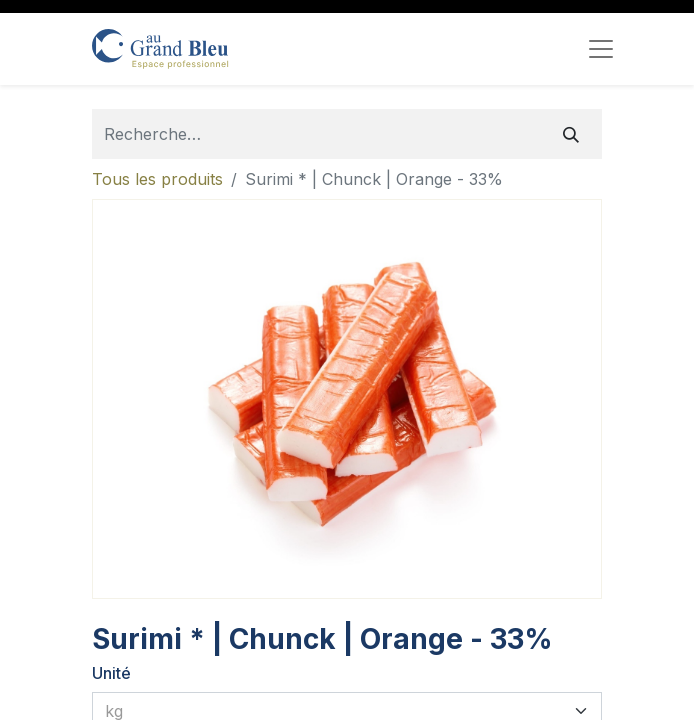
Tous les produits (157, 179)
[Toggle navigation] (601, 49)
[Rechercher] (571, 134)
